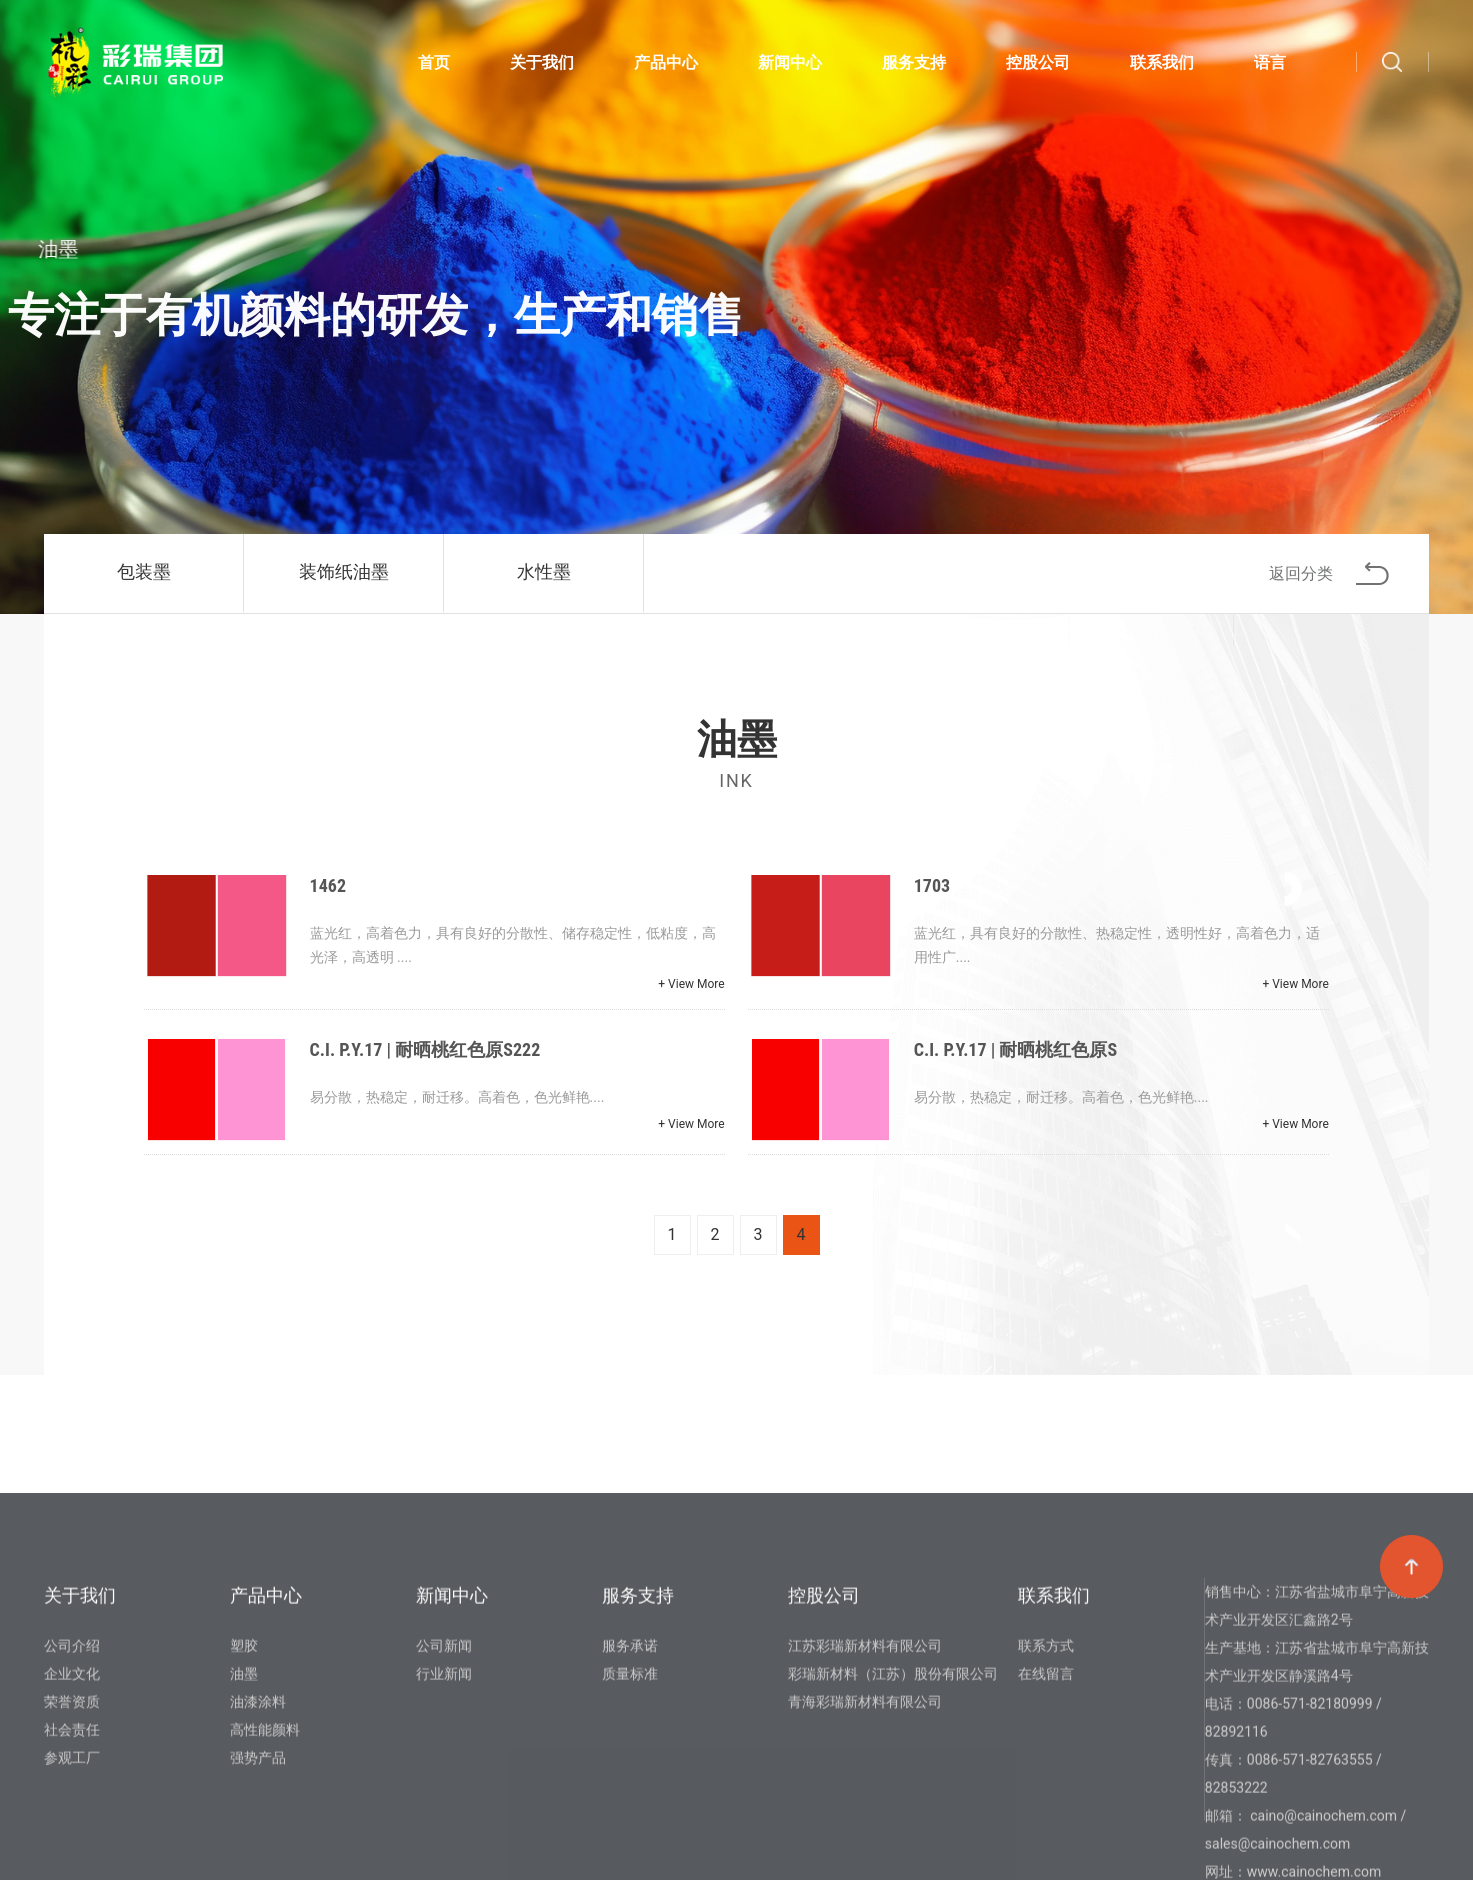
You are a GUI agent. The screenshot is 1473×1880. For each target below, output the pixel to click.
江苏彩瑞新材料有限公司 (865, 1790)
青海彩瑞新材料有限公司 (865, 1846)
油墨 (244, 1818)
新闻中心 (790, 66)
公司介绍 (72, 1790)
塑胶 (244, 1790)
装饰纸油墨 (344, 571)
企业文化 (72, 1818)
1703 (932, 885)
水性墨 (544, 571)
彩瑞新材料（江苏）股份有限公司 (893, 1818)
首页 (434, 66)
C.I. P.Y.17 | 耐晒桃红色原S (1015, 1049)
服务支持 (914, 66)
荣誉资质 (72, 1846)
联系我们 (1162, 66)
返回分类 (1329, 573)
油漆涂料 (258, 1846)
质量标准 (630, 1818)
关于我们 (542, 66)
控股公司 (1038, 66)
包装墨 (144, 571)
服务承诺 (630, 1790)
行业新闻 (444, 1818)
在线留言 (1046, 1818)
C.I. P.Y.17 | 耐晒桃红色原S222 (425, 1049)
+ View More (691, 984)
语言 (1270, 66)
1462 (328, 885)
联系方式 (1046, 1790)
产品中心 (666, 66)
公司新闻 (444, 1790)
